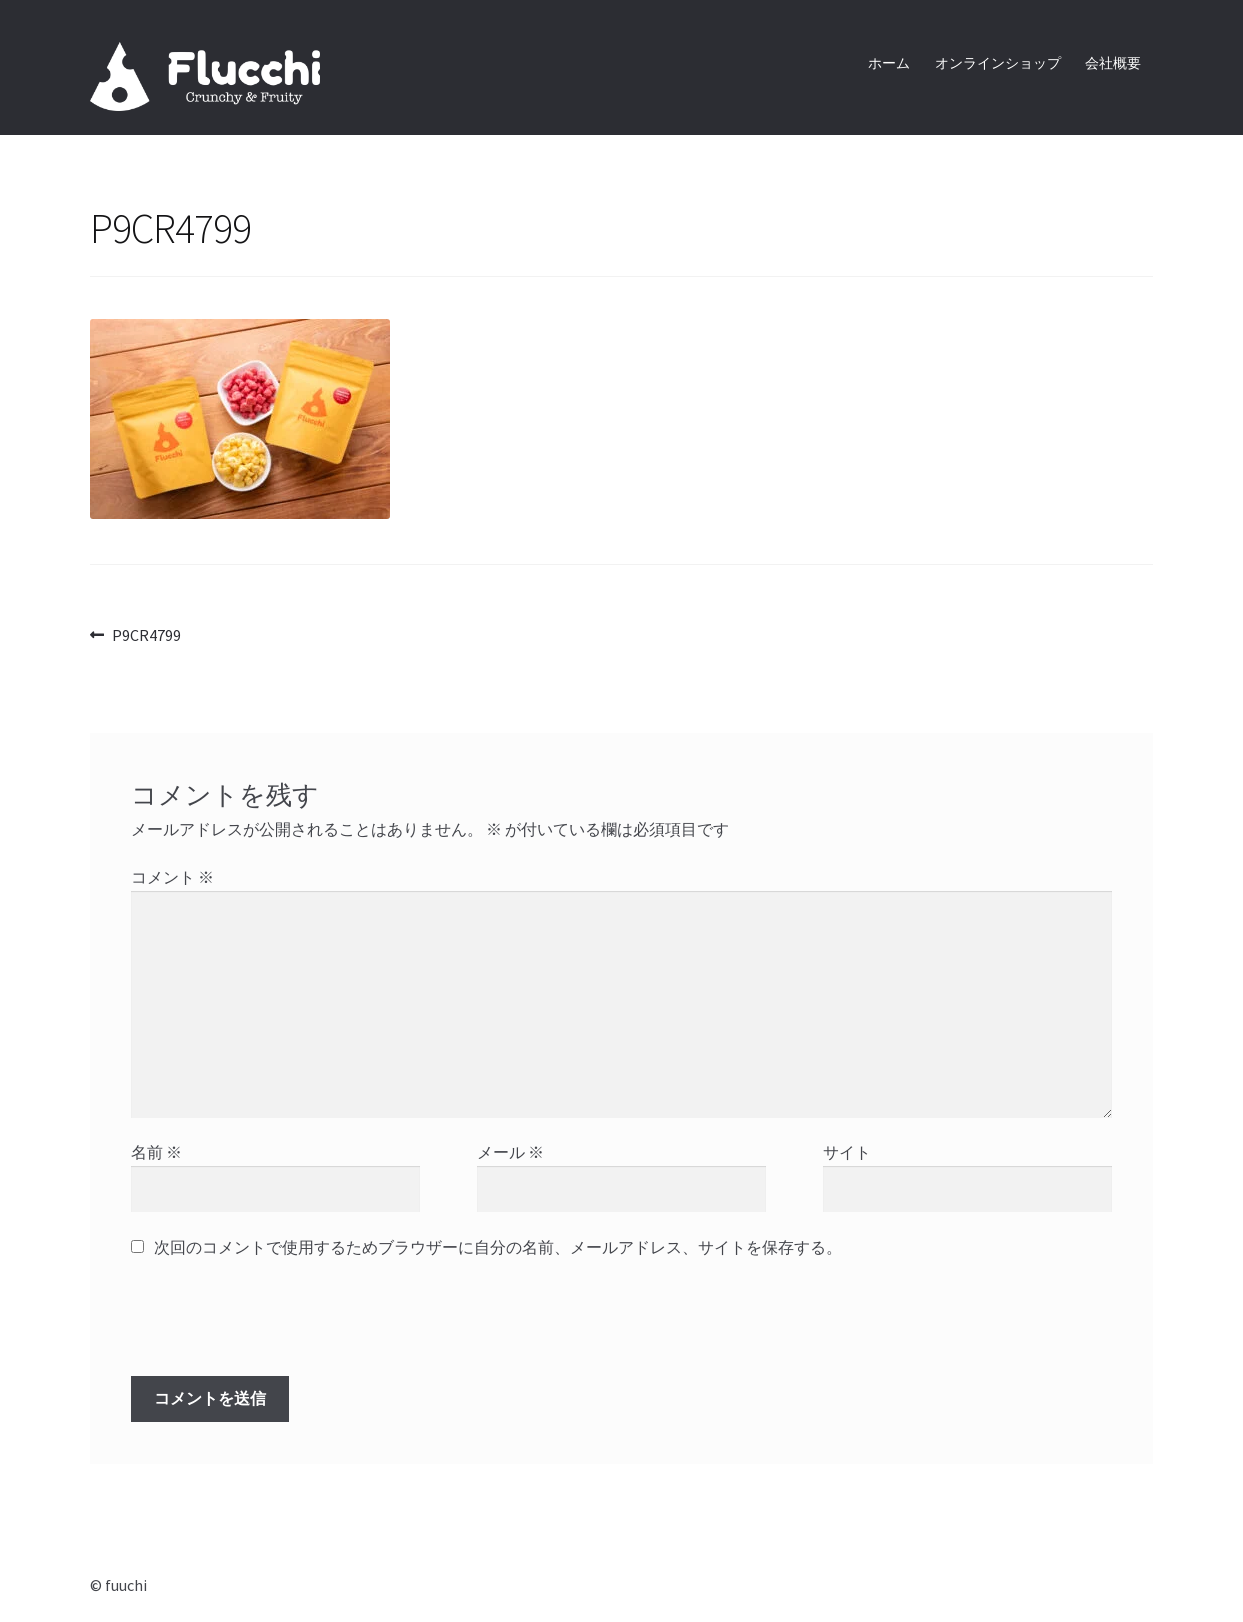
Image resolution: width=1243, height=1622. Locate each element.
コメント (172, 877)
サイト (847, 1152)
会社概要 (1113, 63)
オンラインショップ (998, 63)
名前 (156, 1152)
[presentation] (267, 1327)
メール (510, 1152)
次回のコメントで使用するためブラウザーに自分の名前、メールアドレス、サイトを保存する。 (498, 1247)
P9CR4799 (146, 636)
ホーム (889, 63)
